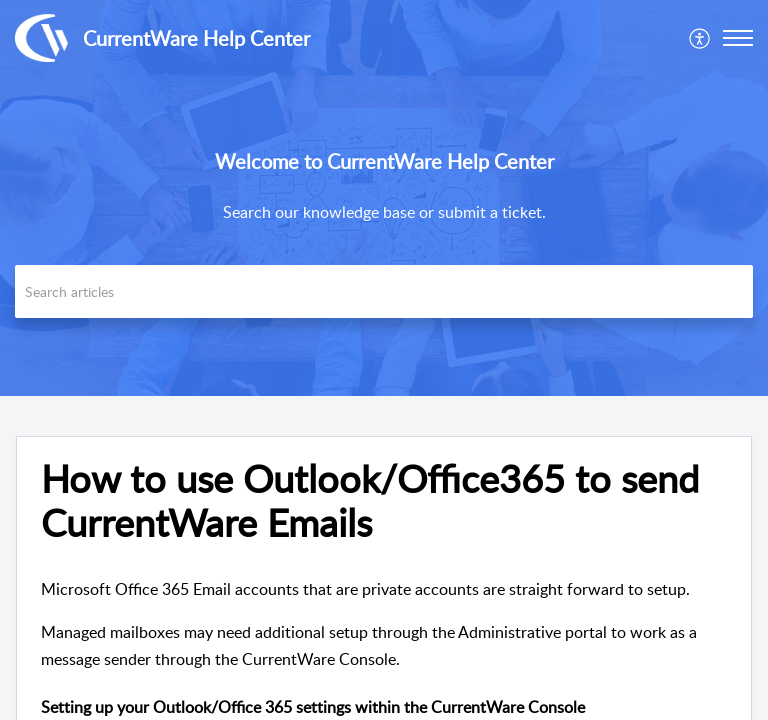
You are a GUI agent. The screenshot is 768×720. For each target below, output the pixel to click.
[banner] (384, 198)
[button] (738, 38)
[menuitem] (700, 38)
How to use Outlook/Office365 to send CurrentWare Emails (370, 501)
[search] (384, 291)
